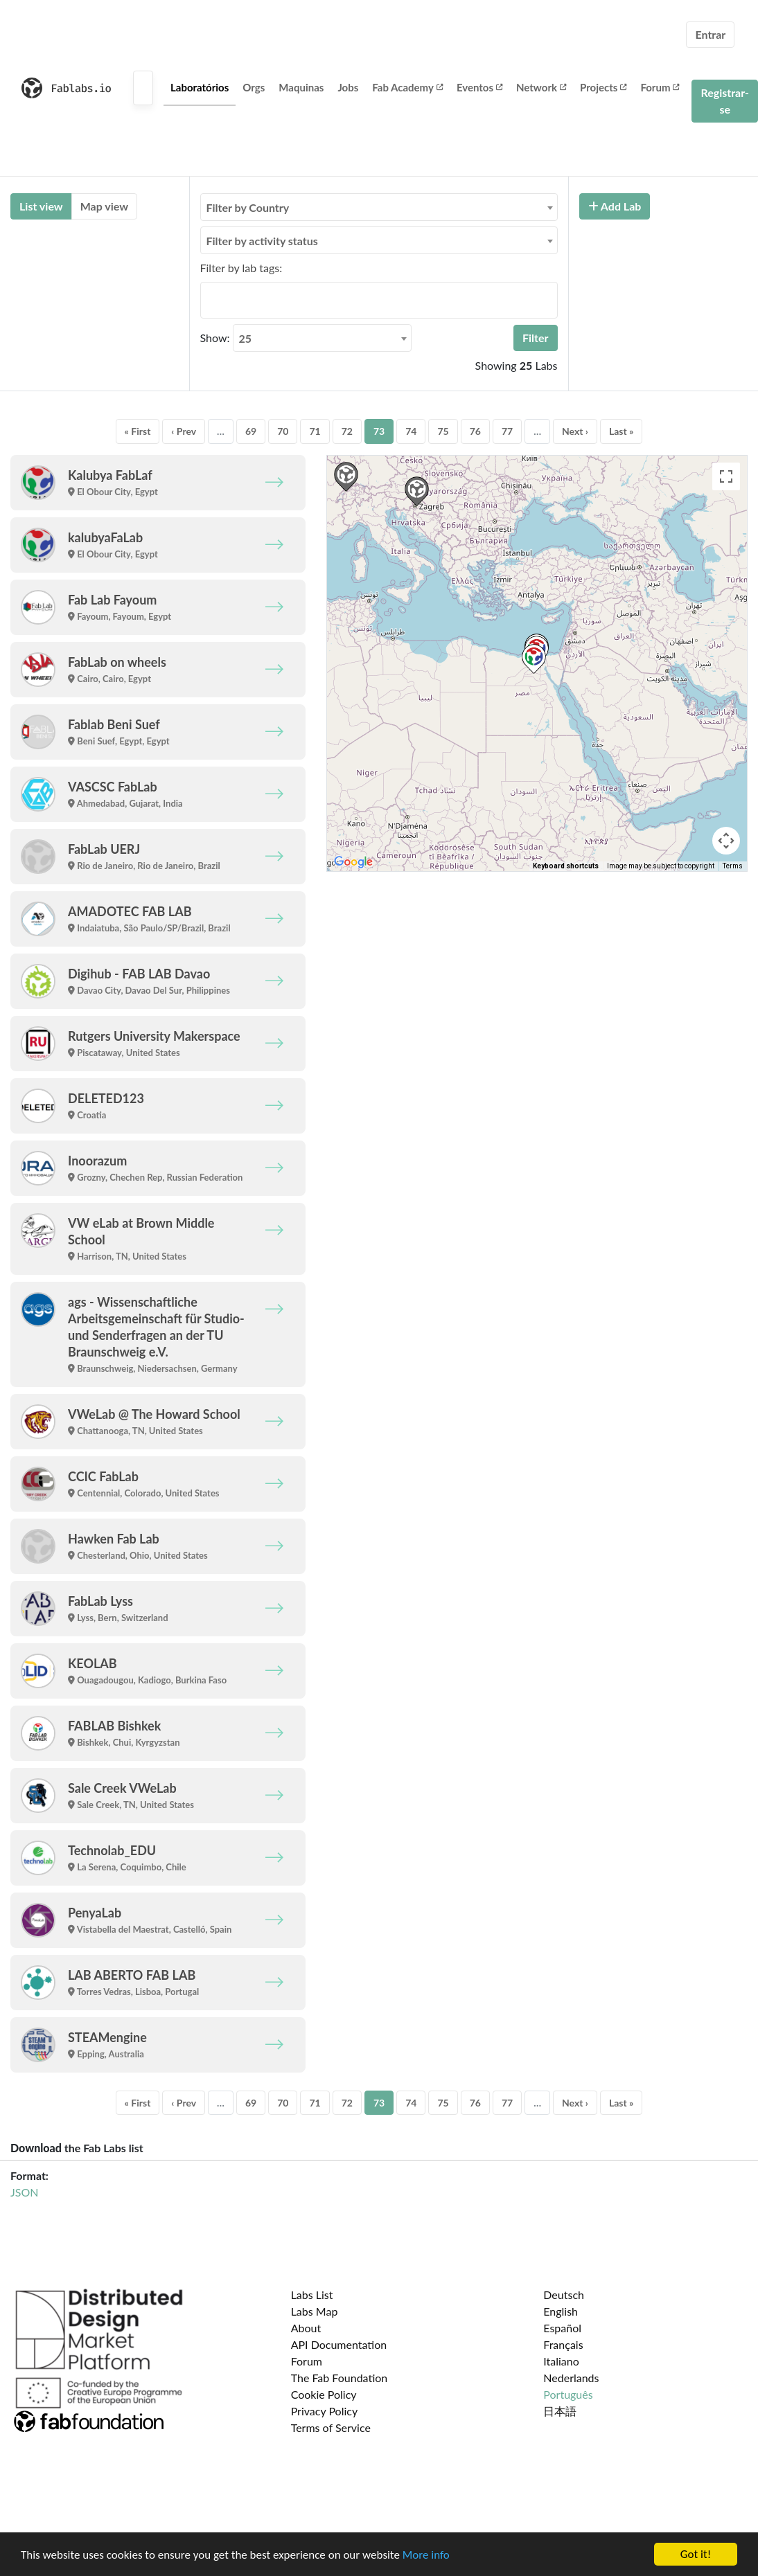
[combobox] (379, 207)
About (306, 2327)
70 (282, 431)
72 (347, 431)
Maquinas (301, 87)
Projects (603, 87)
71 (314, 431)
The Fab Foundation (339, 2377)
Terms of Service (331, 2427)
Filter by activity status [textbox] (262, 240)
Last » (621, 431)
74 (410, 431)
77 (507, 431)
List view (41, 206)
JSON (24, 2192)
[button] (534, 659)
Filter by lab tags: (241, 267)
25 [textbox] (245, 338)
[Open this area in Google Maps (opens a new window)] (353, 862)
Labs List (312, 2294)
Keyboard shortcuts (566, 866)
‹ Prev (183, 431)
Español (562, 2327)
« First (138, 431)
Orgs (254, 87)
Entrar (710, 34)
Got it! (695, 2554)
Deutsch (563, 2294)
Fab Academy (407, 87)
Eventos (479, 87)
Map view (104, 206)
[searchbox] (208, 300)
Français (563, 2344)
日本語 (559, 2410)
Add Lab (615, 206)
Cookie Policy (324, 2394)
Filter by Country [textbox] (248, 207)
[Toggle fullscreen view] (726, 476)
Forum (659, 87)
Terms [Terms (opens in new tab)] (733, 866)
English (560, 2311)
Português (567, 2394)
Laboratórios (199, 87)
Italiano (561, 2361)
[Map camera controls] (726, 841)
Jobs (347, 87)
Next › (575, 431)
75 (442, 431)
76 (475, 431)
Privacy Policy (324, 2410)
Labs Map (314, 2311)
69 (250, 431)
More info (426, 2555)
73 (379, 431)
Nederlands (571, 2377)
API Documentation (339, 2344)
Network (541, 87)
